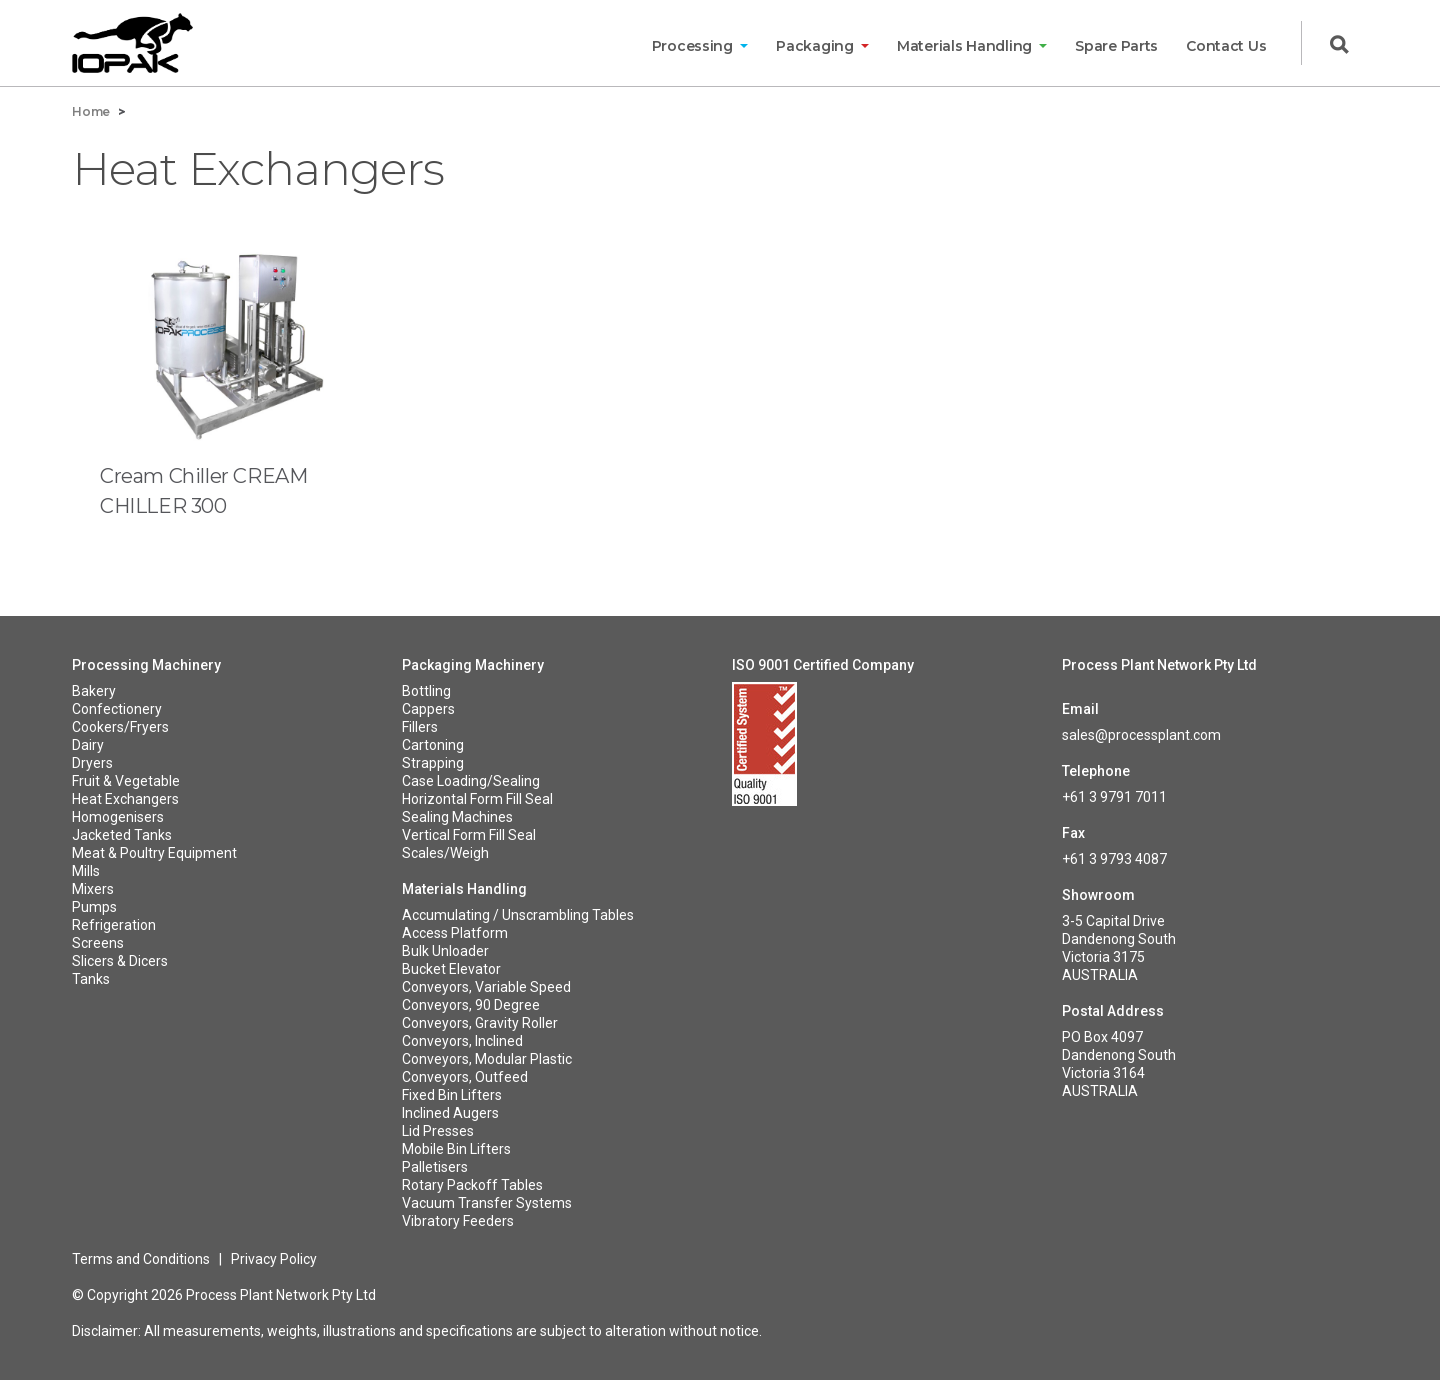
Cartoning (433, 745)
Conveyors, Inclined (462, 1041)
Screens (98, 943)
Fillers (420, 727)
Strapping (433, 763)
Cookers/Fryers (120, 727)
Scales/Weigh (445, 853)
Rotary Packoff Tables (472, 1185)
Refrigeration (114, 925)
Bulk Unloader (445, 951)
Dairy (88, 745)
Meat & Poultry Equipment (154, 853)
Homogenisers (118, 817)
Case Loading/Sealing (471, 781)
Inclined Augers (450, 1113)
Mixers (93, 889)
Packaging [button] (816, 46)
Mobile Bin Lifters (456, 1149)
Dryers (92, 763)
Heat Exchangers (125, 799)
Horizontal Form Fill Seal (477, 799)
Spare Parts (1116, 46)
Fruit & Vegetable (126, 781)
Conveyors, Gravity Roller (480, 1023)
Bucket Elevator (451, 969)
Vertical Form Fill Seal (469, 835)
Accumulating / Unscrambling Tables (518, 915)
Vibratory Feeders (458, 1221)
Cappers (428, 709)
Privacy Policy (274, 1259)
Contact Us (1226, 46)
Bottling (426, 691)
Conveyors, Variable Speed (486, 987)
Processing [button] (694, 46)
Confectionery (117, 709)
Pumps (94, 907)
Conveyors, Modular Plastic (487, 1059)
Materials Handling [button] (966, 46)
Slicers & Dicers (120, 961)
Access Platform (455, 933)
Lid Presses (438, 1131)
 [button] (1339, 45)
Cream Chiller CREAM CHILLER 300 (203, 491)
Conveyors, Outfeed (465, 1077)
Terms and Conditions (141, 1259)
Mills (86, 871)
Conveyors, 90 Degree (471, 1005)
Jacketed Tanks (122, 835)
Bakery (94, 691)
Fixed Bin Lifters (452, 1095)
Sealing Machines (457, 817)
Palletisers (435, 1167)
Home (91, 111)
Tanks (91, 979)
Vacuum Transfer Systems (487, 1203)
